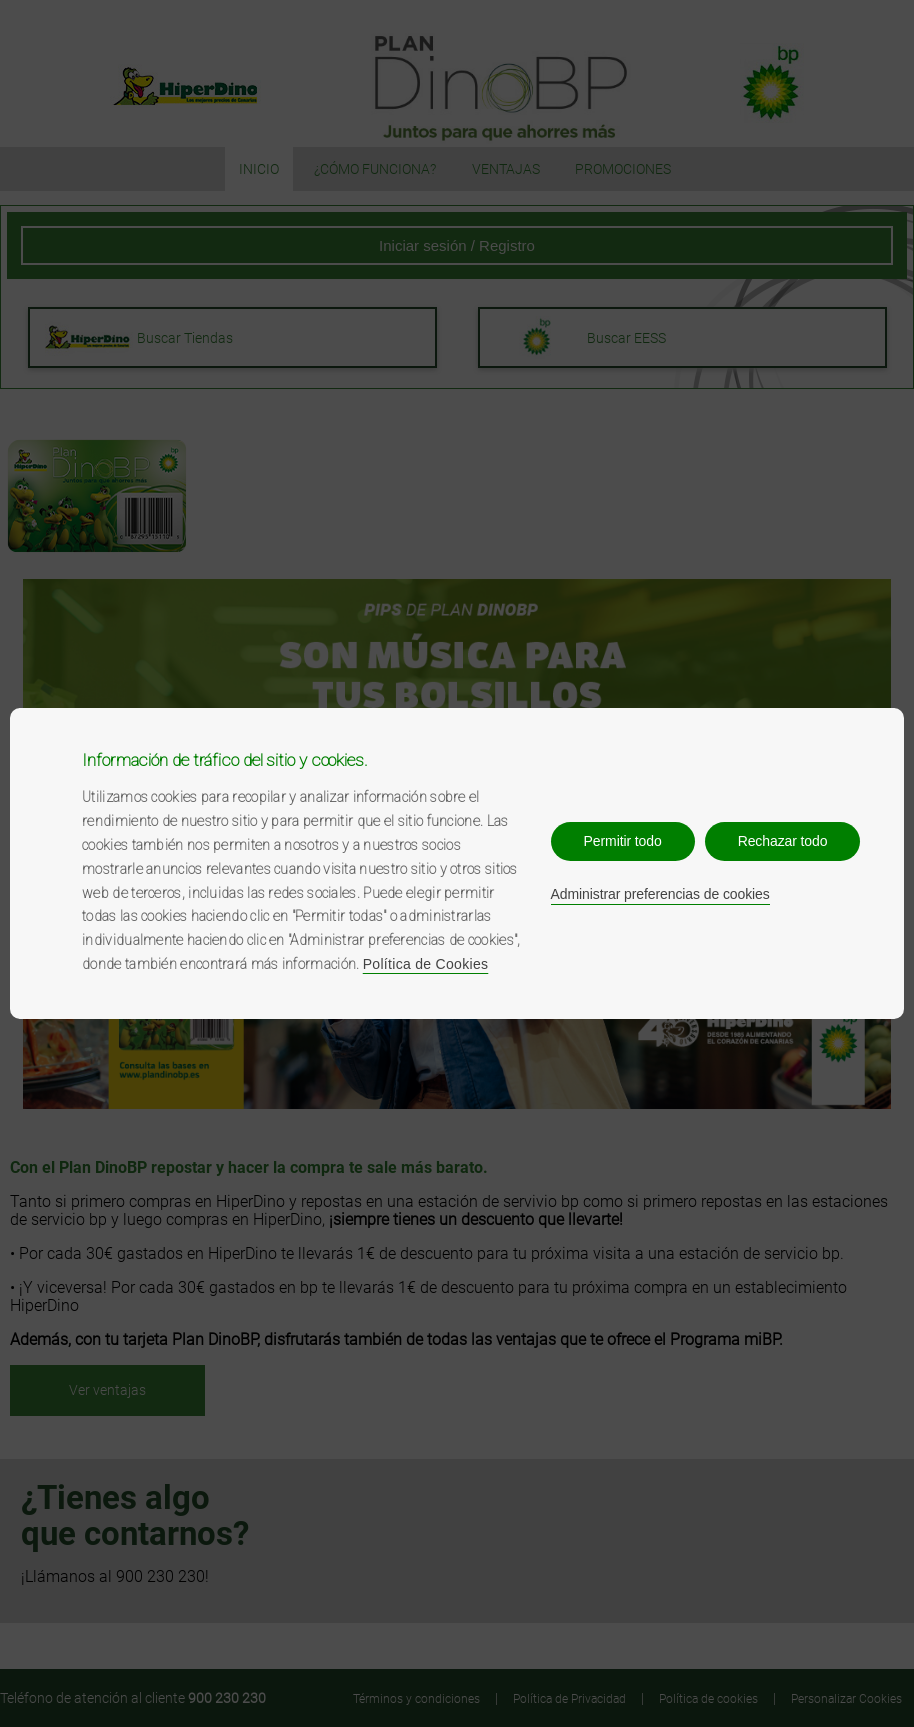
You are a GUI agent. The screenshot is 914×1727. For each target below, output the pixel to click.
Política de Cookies (426, 964)
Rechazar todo (783, 841)
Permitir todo (623, 841)
